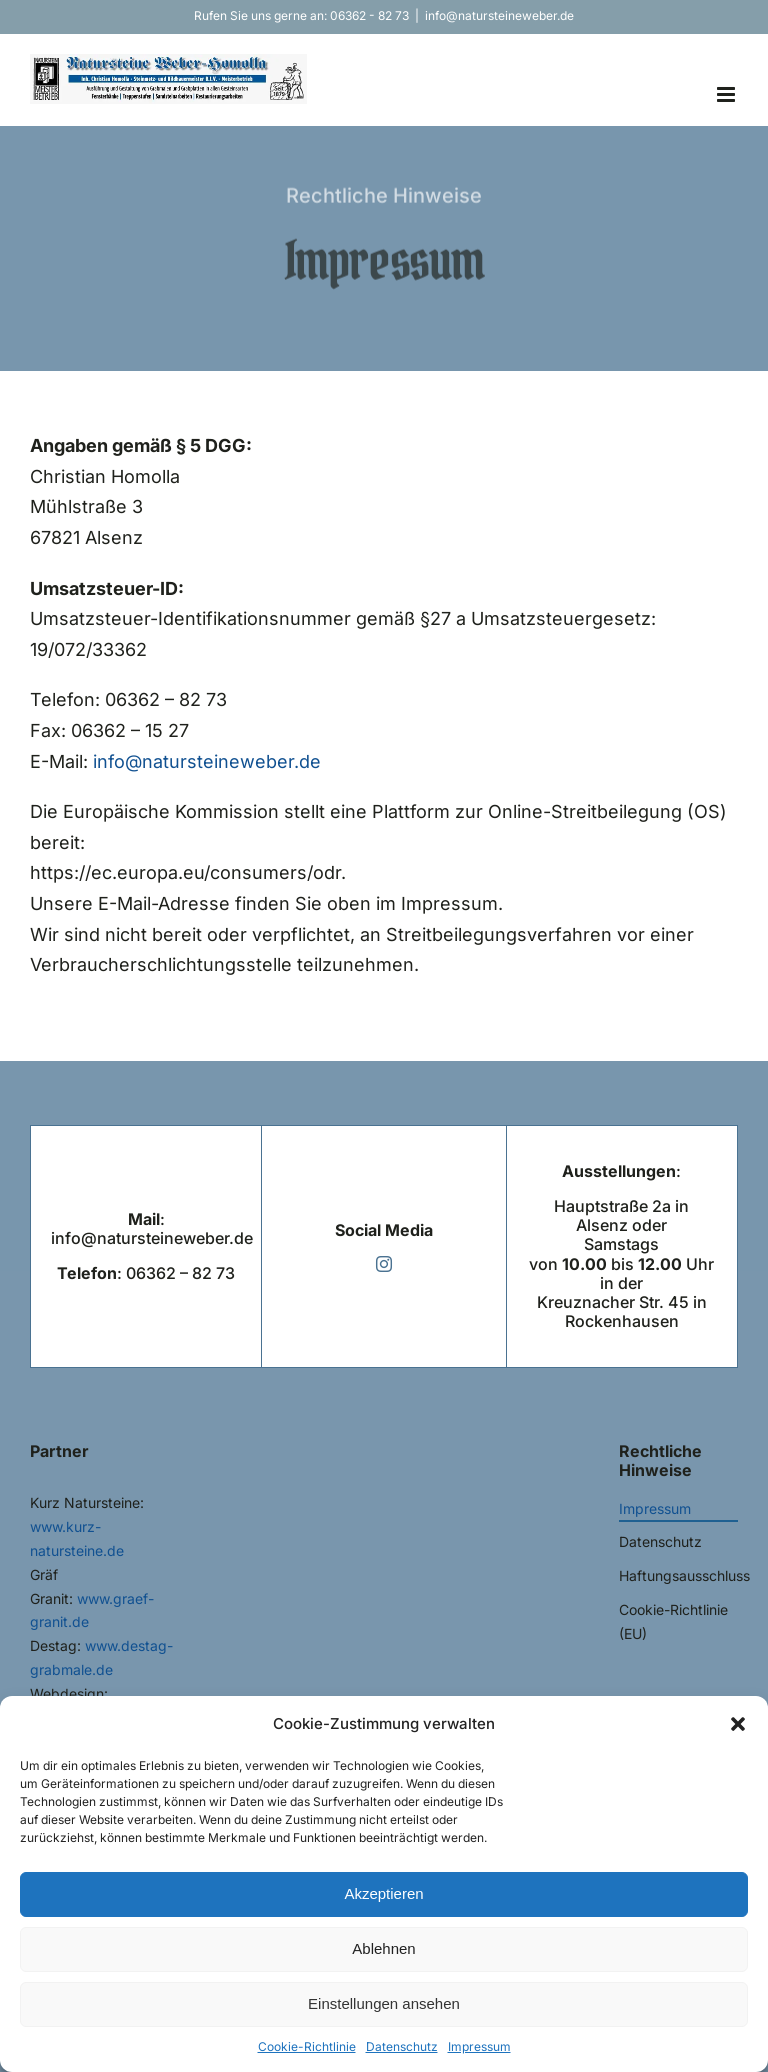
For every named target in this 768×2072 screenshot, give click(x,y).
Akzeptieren (383, 1893)
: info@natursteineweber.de (152, 1228)
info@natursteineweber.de (499, 15)
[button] (738, 1724)
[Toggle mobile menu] (727, 94)
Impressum (479, 2046)
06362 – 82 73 (180, 1273)
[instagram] (384, 1264)
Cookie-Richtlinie (307, 2046)
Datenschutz (402, 2046)
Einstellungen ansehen (384, 2003)
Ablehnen (383, 1948)
